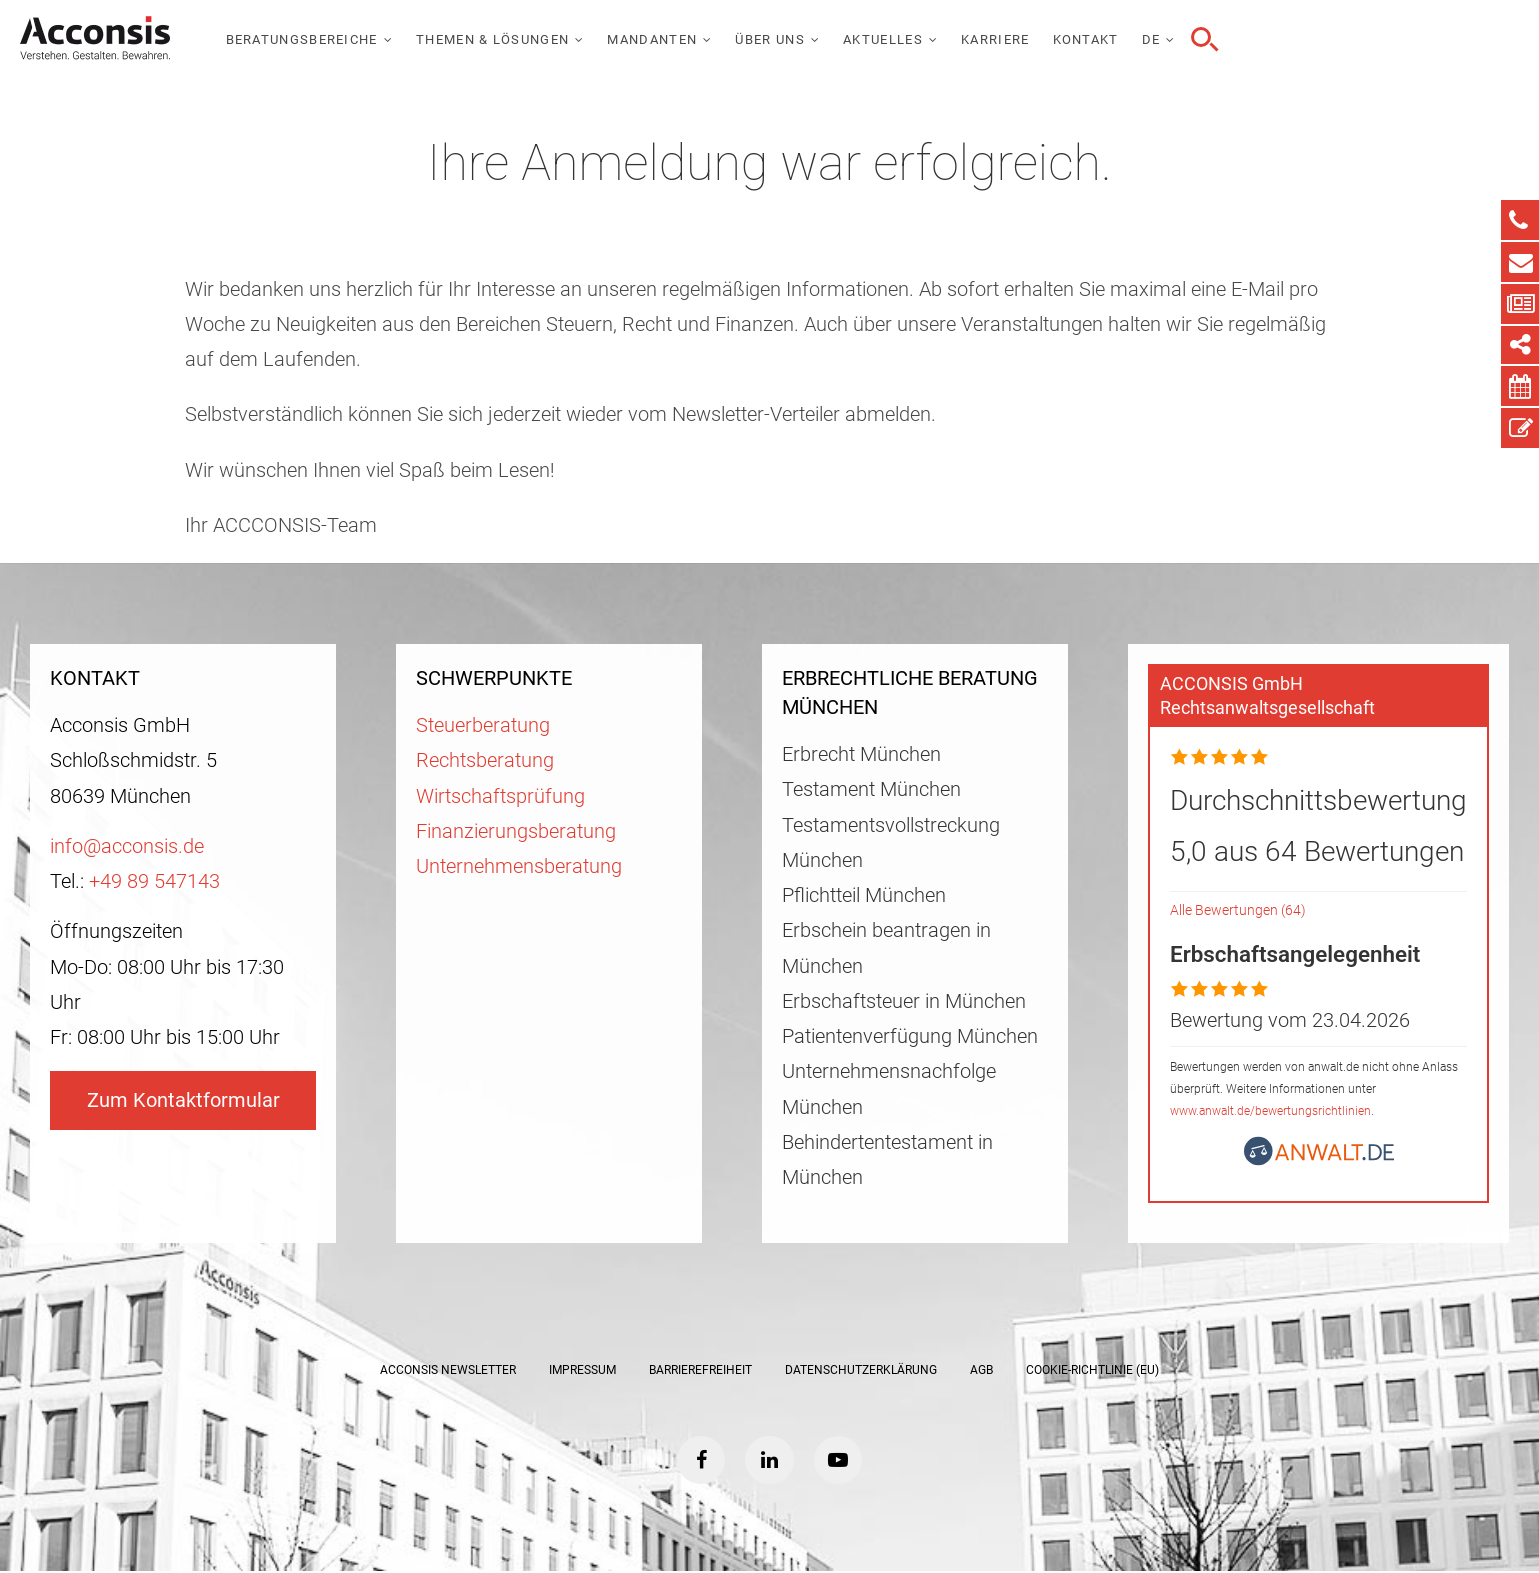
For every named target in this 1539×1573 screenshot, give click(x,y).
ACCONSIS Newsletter (448, 1370)
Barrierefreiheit (700, 1370)
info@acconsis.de (127, 846)
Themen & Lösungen (765, 39)
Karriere (1269, 39)
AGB (981, 1370)
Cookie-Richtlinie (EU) (1092, 1370)
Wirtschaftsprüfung (500, 796)
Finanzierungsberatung (516, 831)
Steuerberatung (483, 725)
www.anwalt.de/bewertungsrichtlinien (1270, 1111)
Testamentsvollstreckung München (891, 843)
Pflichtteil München (864, 895)
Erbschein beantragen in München (886, 948)
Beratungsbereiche (575, 39)
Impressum (582, 1370)
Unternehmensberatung (519, 866)
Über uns (1043, 39)
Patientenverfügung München (910, 1036)
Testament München (871, 789)
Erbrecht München (861, 754)
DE (1424, 39)
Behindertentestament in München (887, 1160)
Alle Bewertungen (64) (1238, 910)
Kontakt (1359, 39)
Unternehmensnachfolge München (889, 1089)
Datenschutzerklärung (861, 1370)
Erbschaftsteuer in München (904, 1001)
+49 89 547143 (154, 881)
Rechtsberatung (485, 760)
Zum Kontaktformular (183, 1100)
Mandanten (926, 39)
